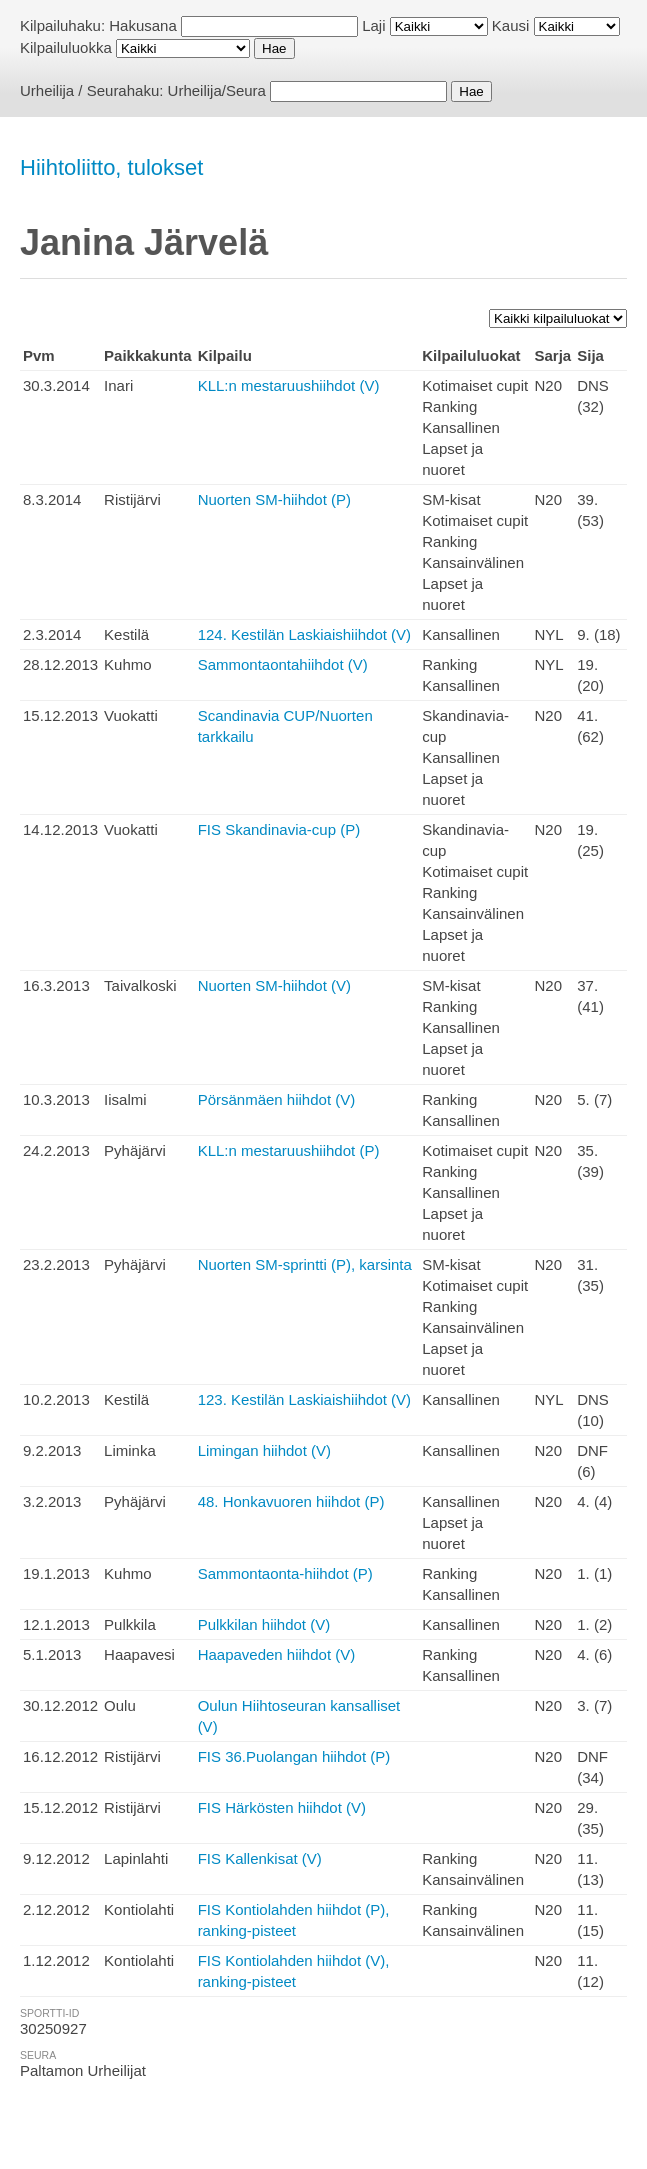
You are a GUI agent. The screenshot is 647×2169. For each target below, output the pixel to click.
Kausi (511, 25)
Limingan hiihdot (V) (264, 1450)
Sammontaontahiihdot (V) (283, 664)
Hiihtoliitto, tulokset (111, 167)
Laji (373, 25)
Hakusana (143, 25)
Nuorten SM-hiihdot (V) (274, 985)
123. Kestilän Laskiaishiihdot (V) (304, 1399)
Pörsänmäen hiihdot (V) (277, 1099)
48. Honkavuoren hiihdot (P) (291, 1501)
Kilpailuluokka (66, 47)
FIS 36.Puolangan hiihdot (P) (294, 1756)
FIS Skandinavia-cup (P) (279, 829)
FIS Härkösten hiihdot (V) (282, 1807)
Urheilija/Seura (217, 90)
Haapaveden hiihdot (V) (277, 1654)
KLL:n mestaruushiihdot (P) (289, 1150)
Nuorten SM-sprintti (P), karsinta (305, 1264)
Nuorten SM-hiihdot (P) (274, 499)
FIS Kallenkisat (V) (260, 1858)
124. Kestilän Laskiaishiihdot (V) (304, 634)
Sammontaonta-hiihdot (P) (285, 1573)
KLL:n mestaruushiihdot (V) (289, 385)
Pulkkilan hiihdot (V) (264, 1624)
